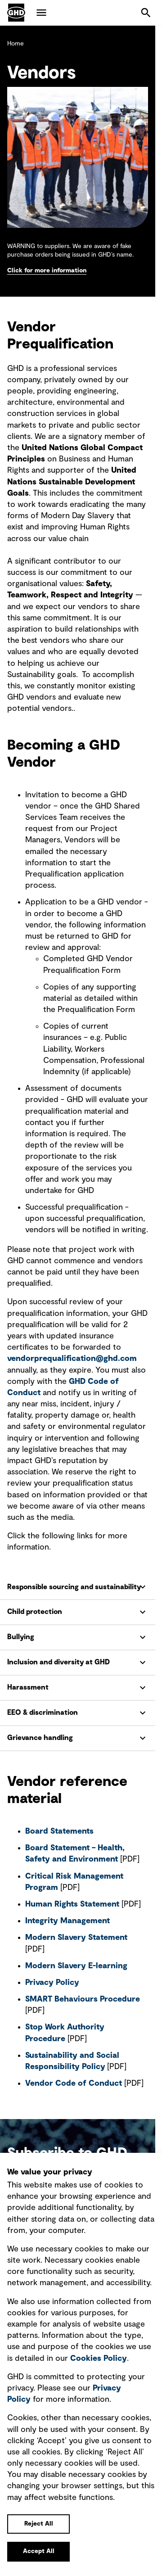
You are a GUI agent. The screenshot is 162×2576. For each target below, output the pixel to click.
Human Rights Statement (72, 1904)
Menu (41, 13)
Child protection (34, 1611)
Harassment (28, 1687)
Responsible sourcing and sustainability (74, 1587)
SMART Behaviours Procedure (82, 1999)
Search (146, 13)
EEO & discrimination (43, 1712)
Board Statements (60, 1831)
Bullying (20, 1637)
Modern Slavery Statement (76, 1938)
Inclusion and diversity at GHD (58, 1662)
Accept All (38, 2551)
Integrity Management (67, 1921)
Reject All (38, 2524)
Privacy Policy (52, 1983)
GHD (16, 13)
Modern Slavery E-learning (76, 1966)
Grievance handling (40, 1737)
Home (15, 44)
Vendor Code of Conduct (73, 2083)
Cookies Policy (98, 2359)
